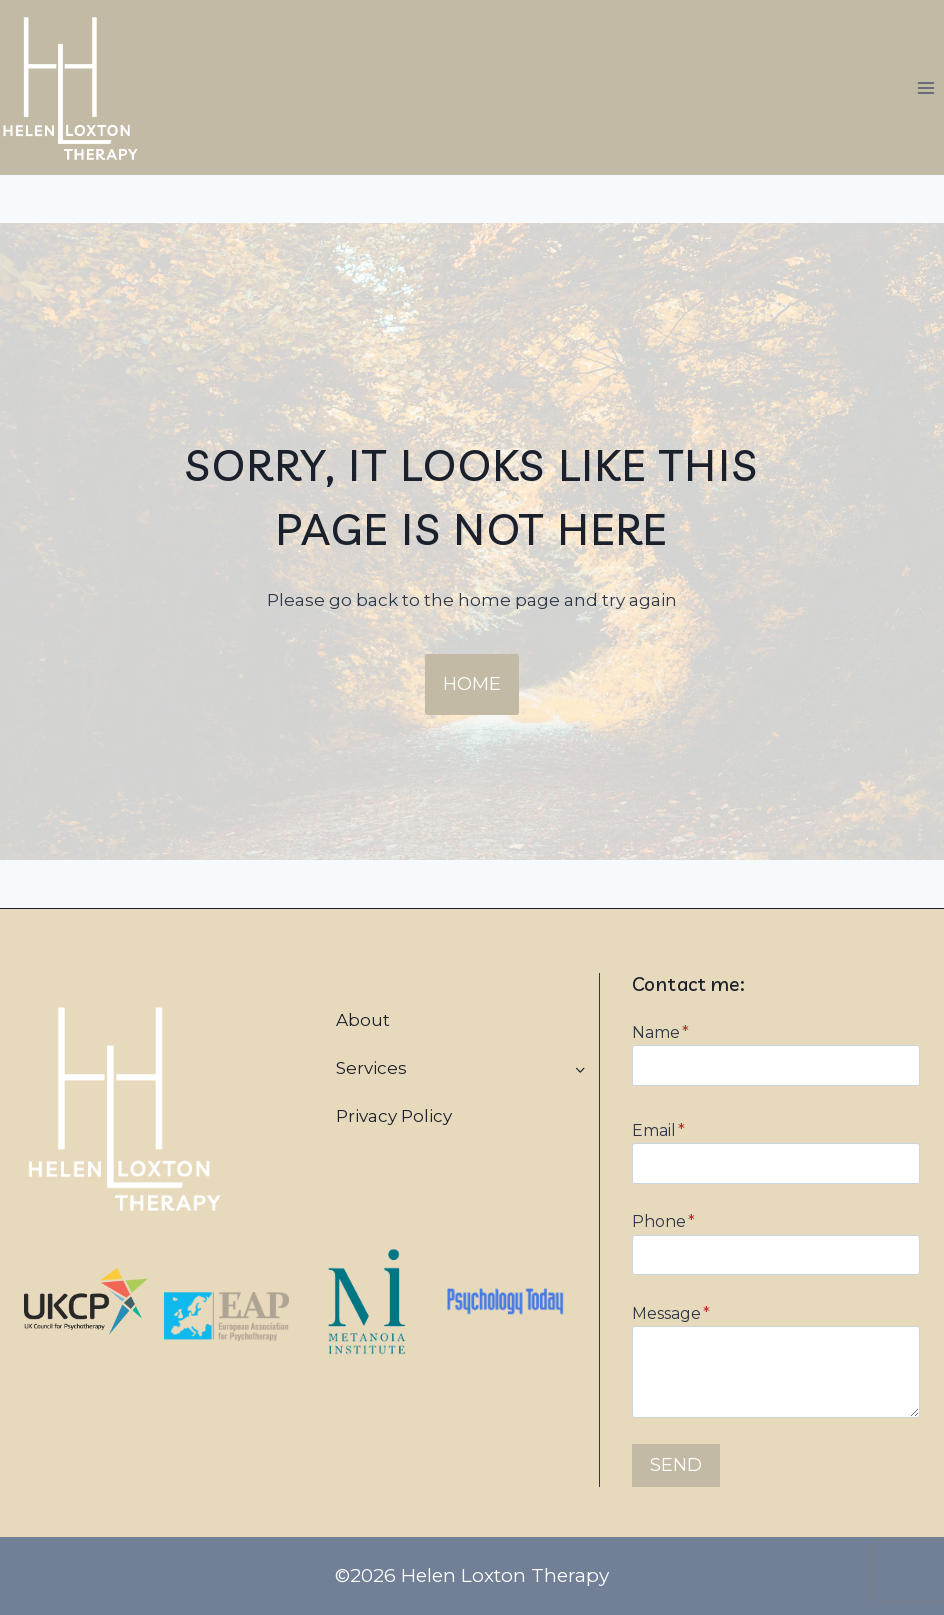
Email (658, 1130)
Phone (663, 1221)
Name (660, 1032)
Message (671, 1313)
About (363, 1020)
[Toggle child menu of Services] (580, 1069)
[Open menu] (925, 87)
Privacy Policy (394, 1116)
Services (371, 1068)
